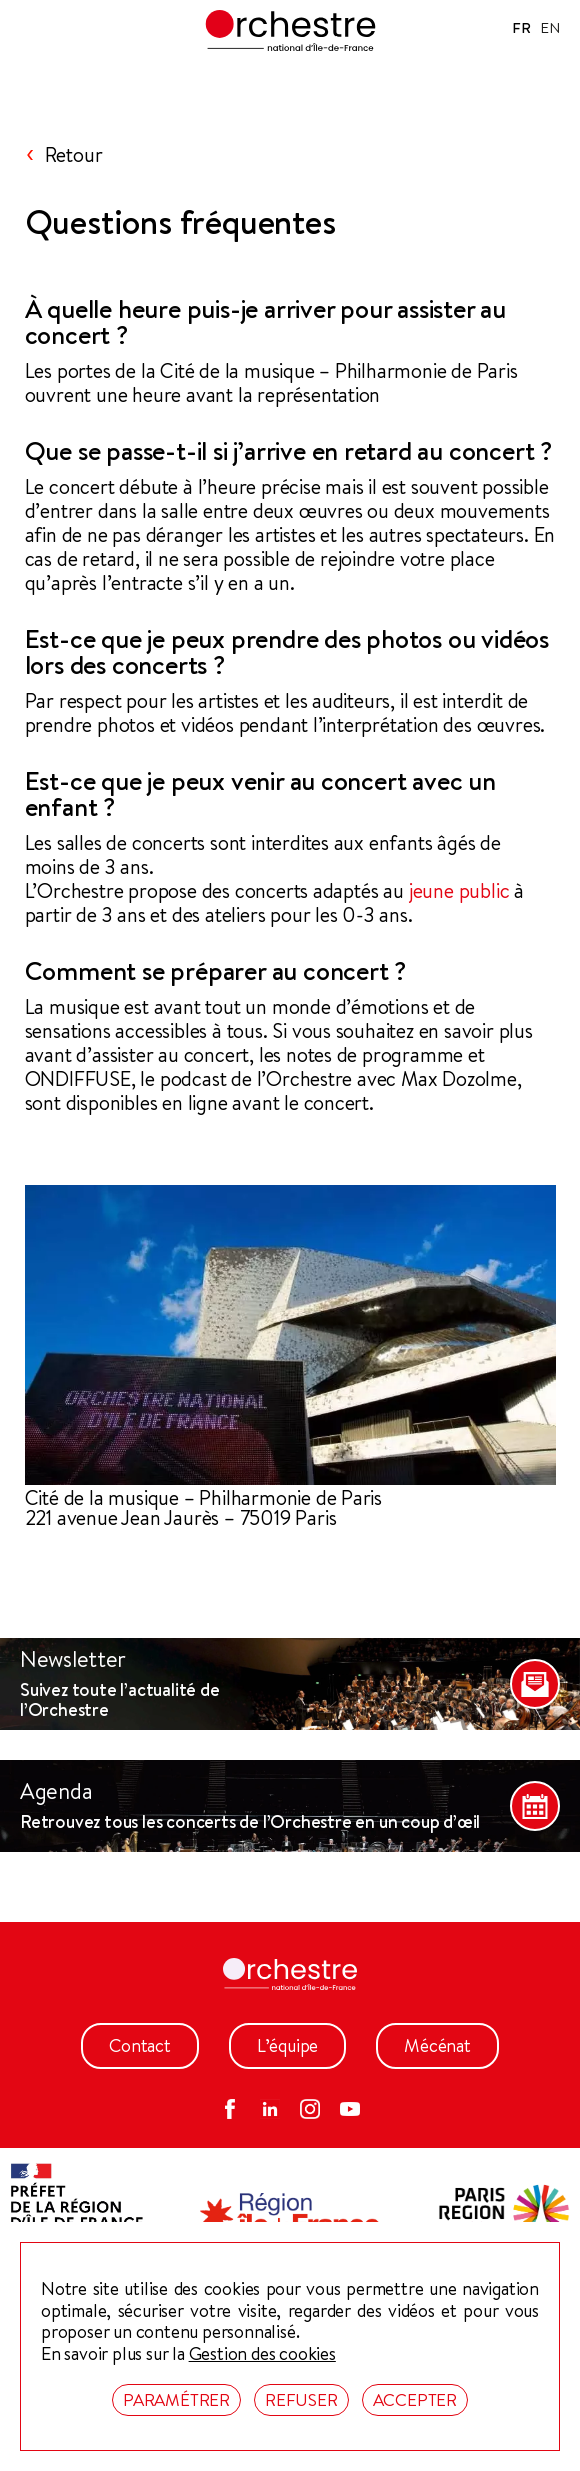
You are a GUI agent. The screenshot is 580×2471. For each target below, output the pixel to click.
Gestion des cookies (262, 2354)
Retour (74, 155)
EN (550, 27)
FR (521, 27)
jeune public (459, 891)
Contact (140, 2045)
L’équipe (287, 2045)
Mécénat (437, 2045)
